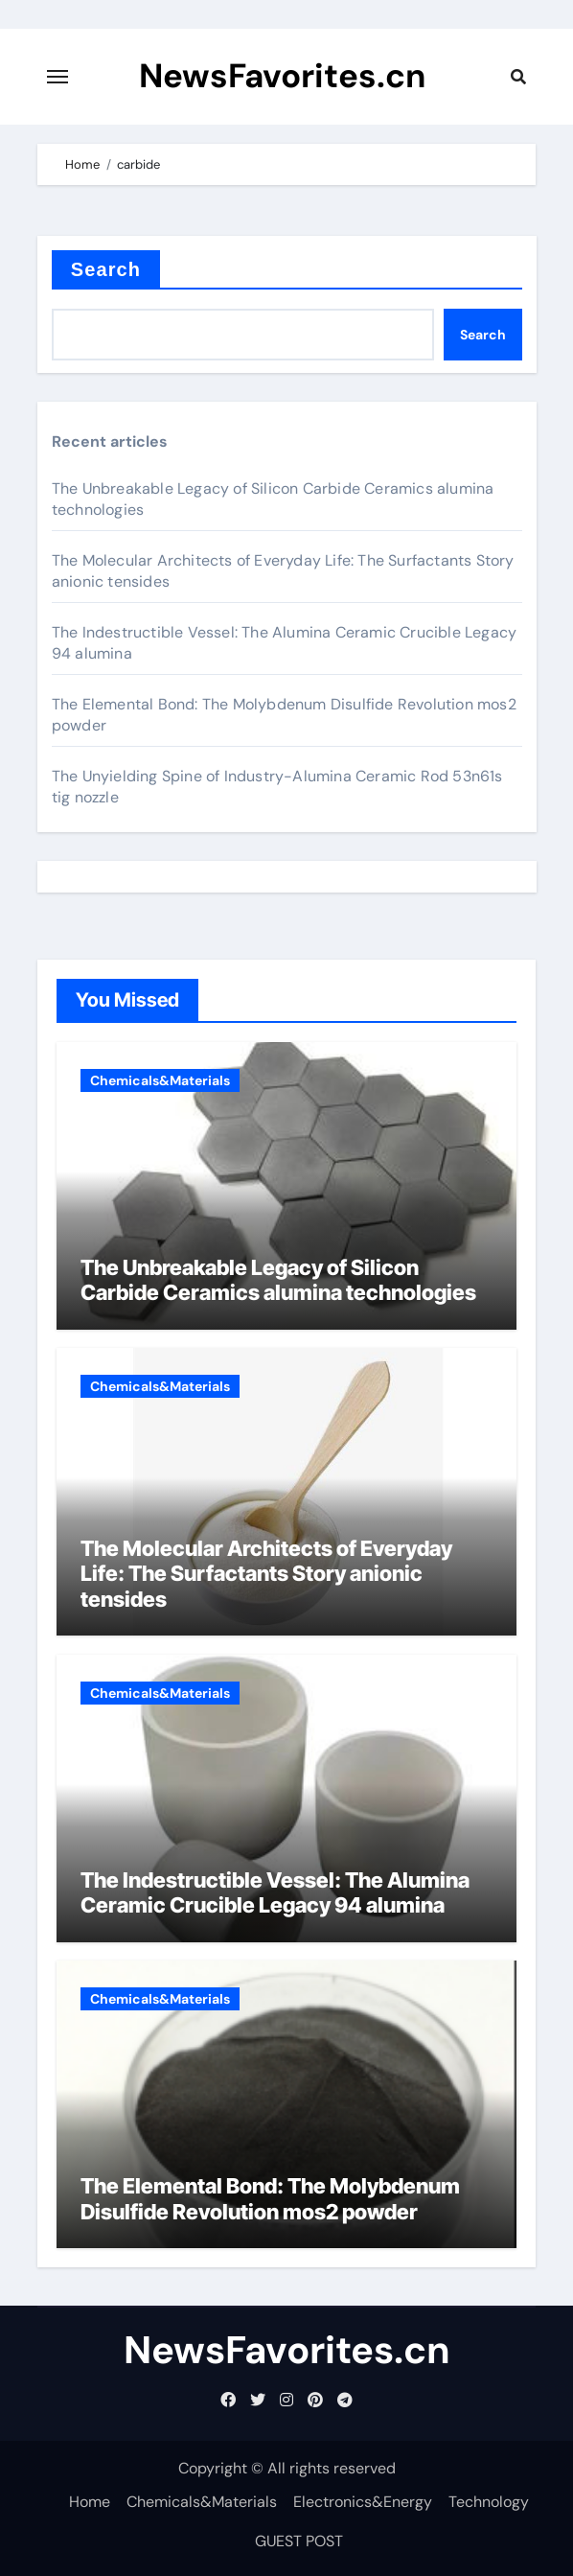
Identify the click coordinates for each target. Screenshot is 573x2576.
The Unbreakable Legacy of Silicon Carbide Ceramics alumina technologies (278, 1280)
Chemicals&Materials (160, 1080)
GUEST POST (299, 2541)
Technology (488, 2502)
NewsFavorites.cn (282, 77)
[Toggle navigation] (57, 76)
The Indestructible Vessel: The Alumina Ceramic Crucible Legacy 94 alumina (275, 1892)
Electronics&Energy (362, 2502)
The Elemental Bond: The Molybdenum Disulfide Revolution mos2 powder (270, 2198)
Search (106, 269)
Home (89, 2502)
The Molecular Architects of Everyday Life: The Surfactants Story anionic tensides (266, 1574)
